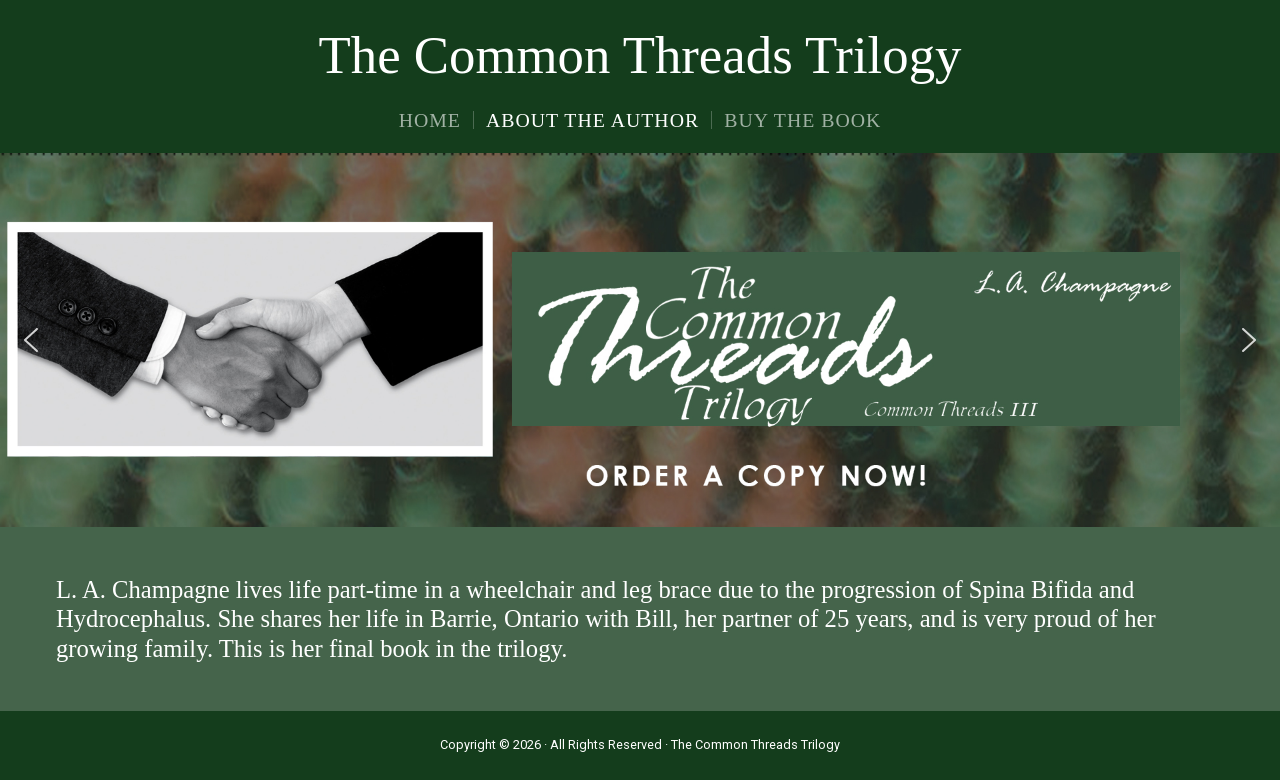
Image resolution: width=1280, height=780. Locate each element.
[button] (31, 340)
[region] (640, 339)
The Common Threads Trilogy (640, 55)
